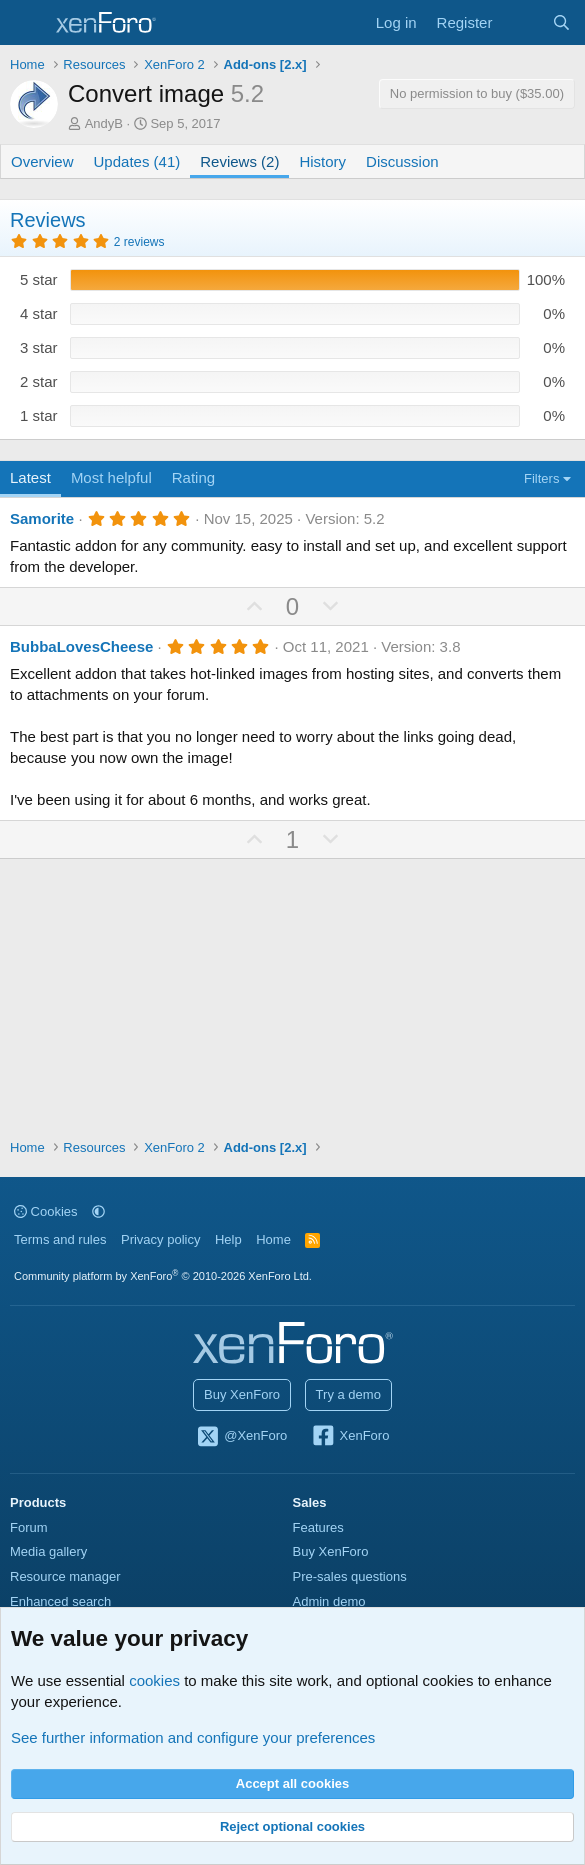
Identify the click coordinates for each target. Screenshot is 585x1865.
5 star (39, 279)
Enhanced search (60, 1601)
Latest (30, 477)
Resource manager (65, 1576)
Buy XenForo (242, 1394)
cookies (154, 1680)
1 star (39, 415)
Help (228, 1239)
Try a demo (348, 1394)
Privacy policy (160, 1239)
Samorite (42, 518)
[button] (98, 1211)
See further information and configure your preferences (193, 1737)
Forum (29, 1527)
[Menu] (27, 23)
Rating (193, 477)
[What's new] (521, 22)
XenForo (350, 1437)
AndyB (104, 123)
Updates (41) (137, 161)
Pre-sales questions (350, 1576)
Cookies (46, 1211)
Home (273, 1239)
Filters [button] (541, 478)
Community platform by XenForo (163, 1276)
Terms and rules (60, 1239)
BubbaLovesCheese (81, 646)
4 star (39, 313)
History (322, 161)
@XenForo (242, 1437)
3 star (39, 347)
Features (318, 1527)
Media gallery (48, 1551)
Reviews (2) (239, 161)
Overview (42, 161)
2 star (39, 381)
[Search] (561, 22)
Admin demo (329, 1601)
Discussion (402, 161)
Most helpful (111, 477)
